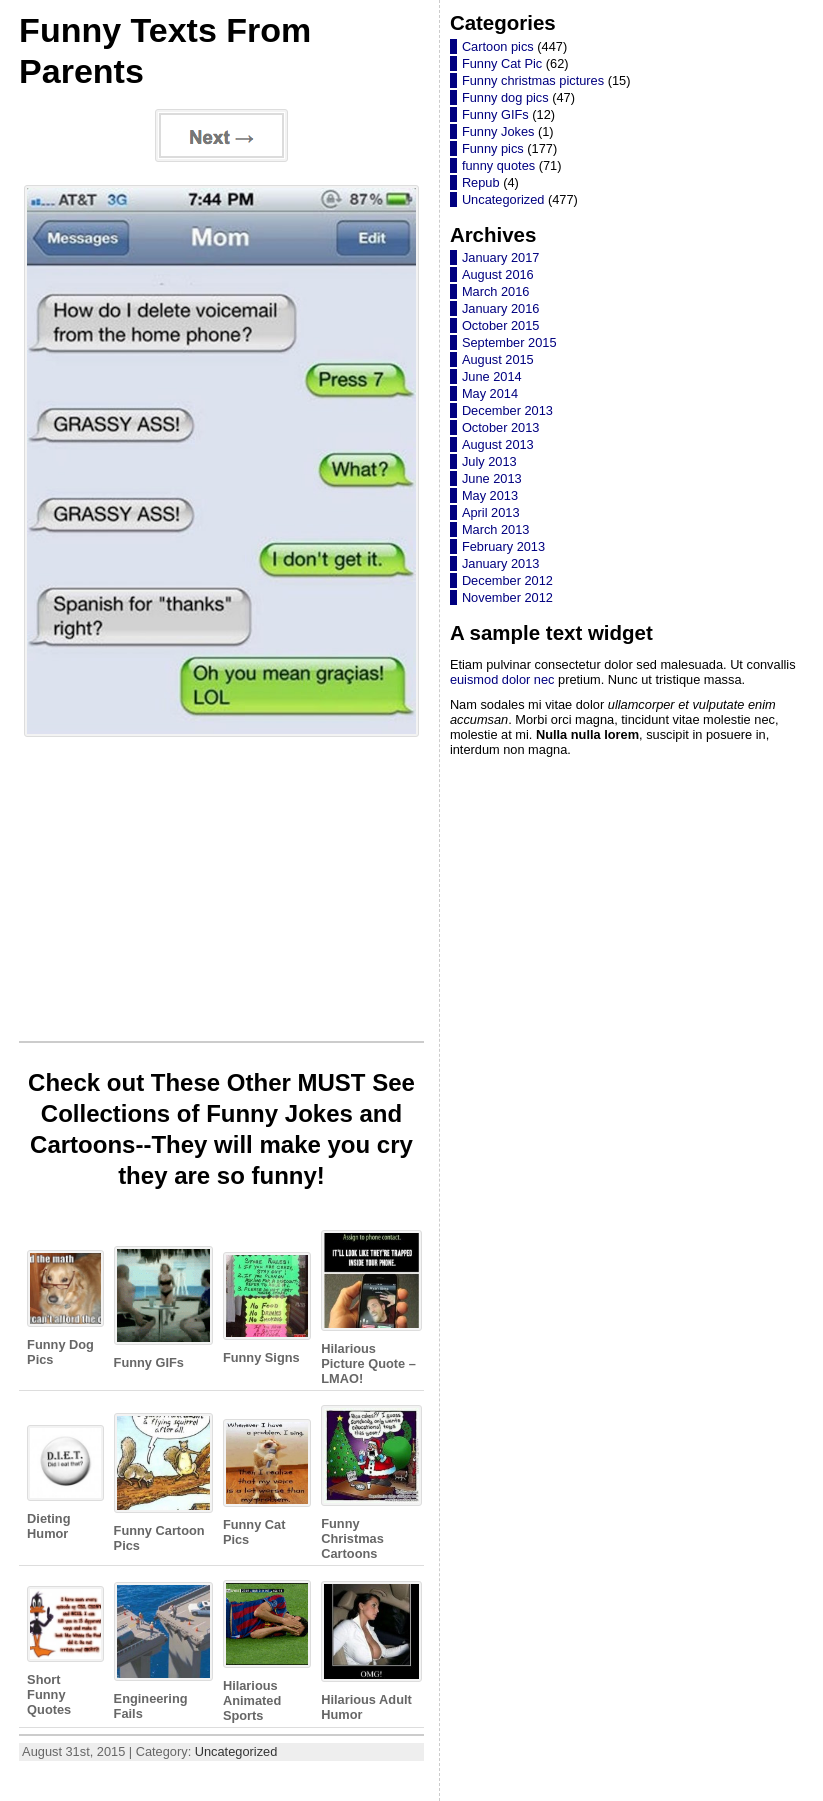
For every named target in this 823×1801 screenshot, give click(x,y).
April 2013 (491, 512)
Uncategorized (236, 1751)
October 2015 (501, 325)
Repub (481, 182)
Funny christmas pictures (533, 80)
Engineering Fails (160, 1651)
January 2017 (501, 257)
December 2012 (507, 580)
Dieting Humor (62, 1483)
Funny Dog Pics (62, 1308)
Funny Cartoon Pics (160, 1482)
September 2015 (509, 342)
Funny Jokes (498, 131)
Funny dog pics (505, 97)
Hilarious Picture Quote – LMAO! (368, 1308)
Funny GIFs (160, 1308)
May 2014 (490, 393)
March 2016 (496, 291)
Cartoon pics (498, 46)
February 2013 (503, 546)
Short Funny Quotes (62, 1651)
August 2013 (498, 444)
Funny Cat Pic (502, 63)
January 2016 (501, 308)
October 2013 (501, 427)
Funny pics (493, 148)
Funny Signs (264, 1308)
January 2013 (501, 563)
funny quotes (498, 165)
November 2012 (507, 597)
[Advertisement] (221, 895)
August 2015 (498, 359)
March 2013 (496, 529)
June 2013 (492, 478)
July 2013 (489, 461)
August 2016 (498, 274)
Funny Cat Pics (264, 1483)
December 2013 (507, 410)
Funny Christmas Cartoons (368, 1483)
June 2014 (492, 376)
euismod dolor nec (502, 679)
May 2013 (490, 495)
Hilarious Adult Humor (368, 1651)
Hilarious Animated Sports (264, 1651)
